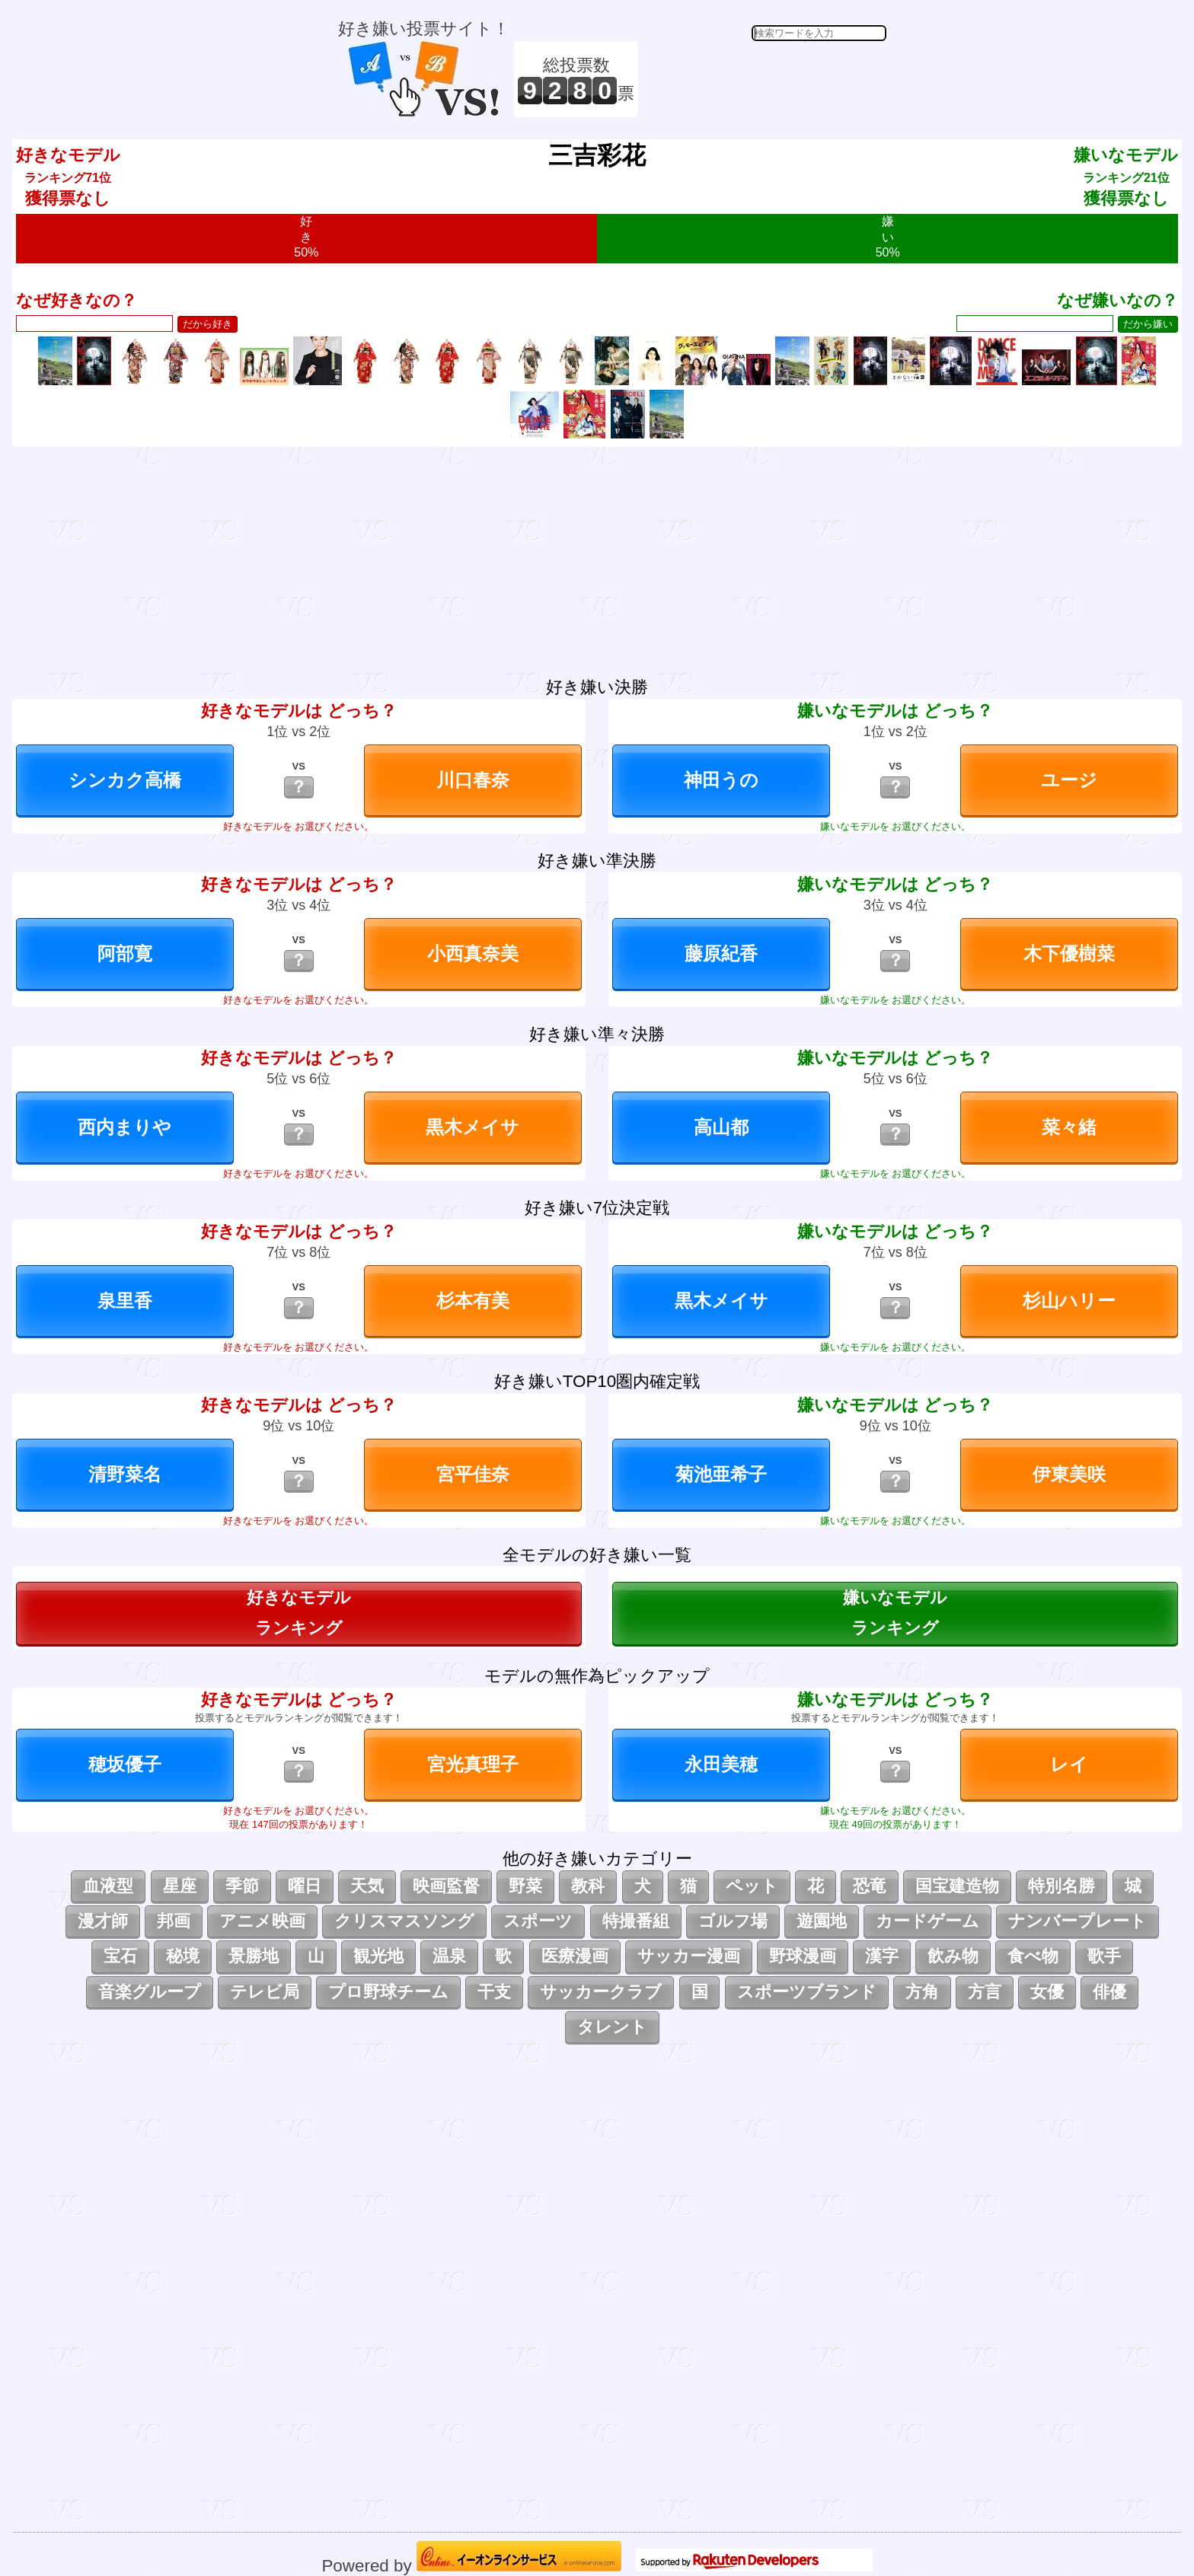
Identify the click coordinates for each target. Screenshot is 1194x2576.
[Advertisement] (764, 79)
